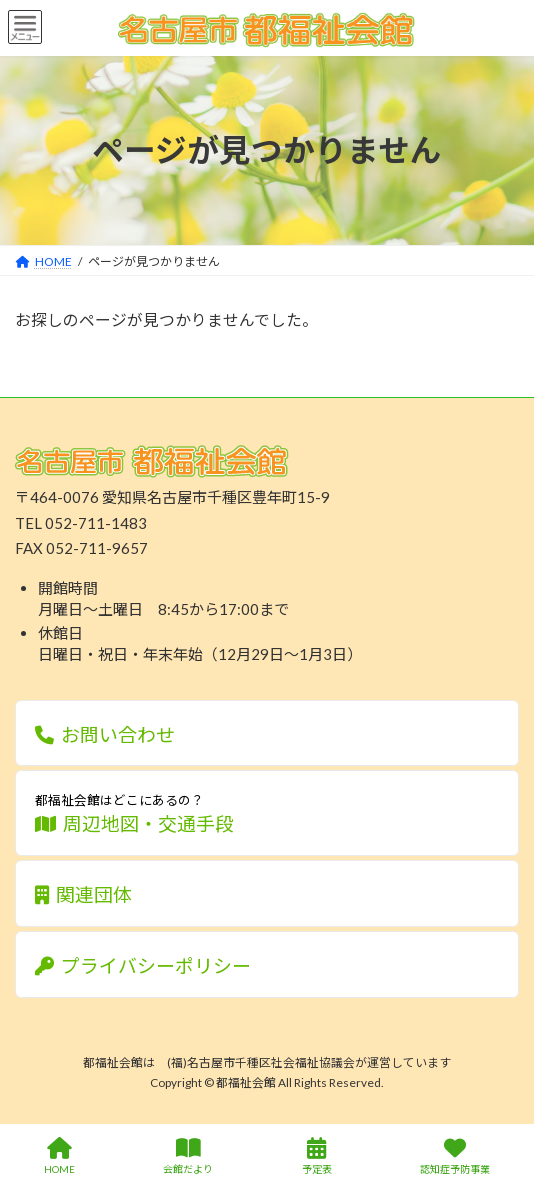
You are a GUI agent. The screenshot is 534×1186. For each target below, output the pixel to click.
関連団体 (84, 894)
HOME (59, 1156)
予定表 (317, 1156)
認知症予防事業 (455, 1156)
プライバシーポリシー (143, 965)
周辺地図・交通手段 (267, 812)
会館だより (188, 1156)
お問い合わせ (105, 734)
